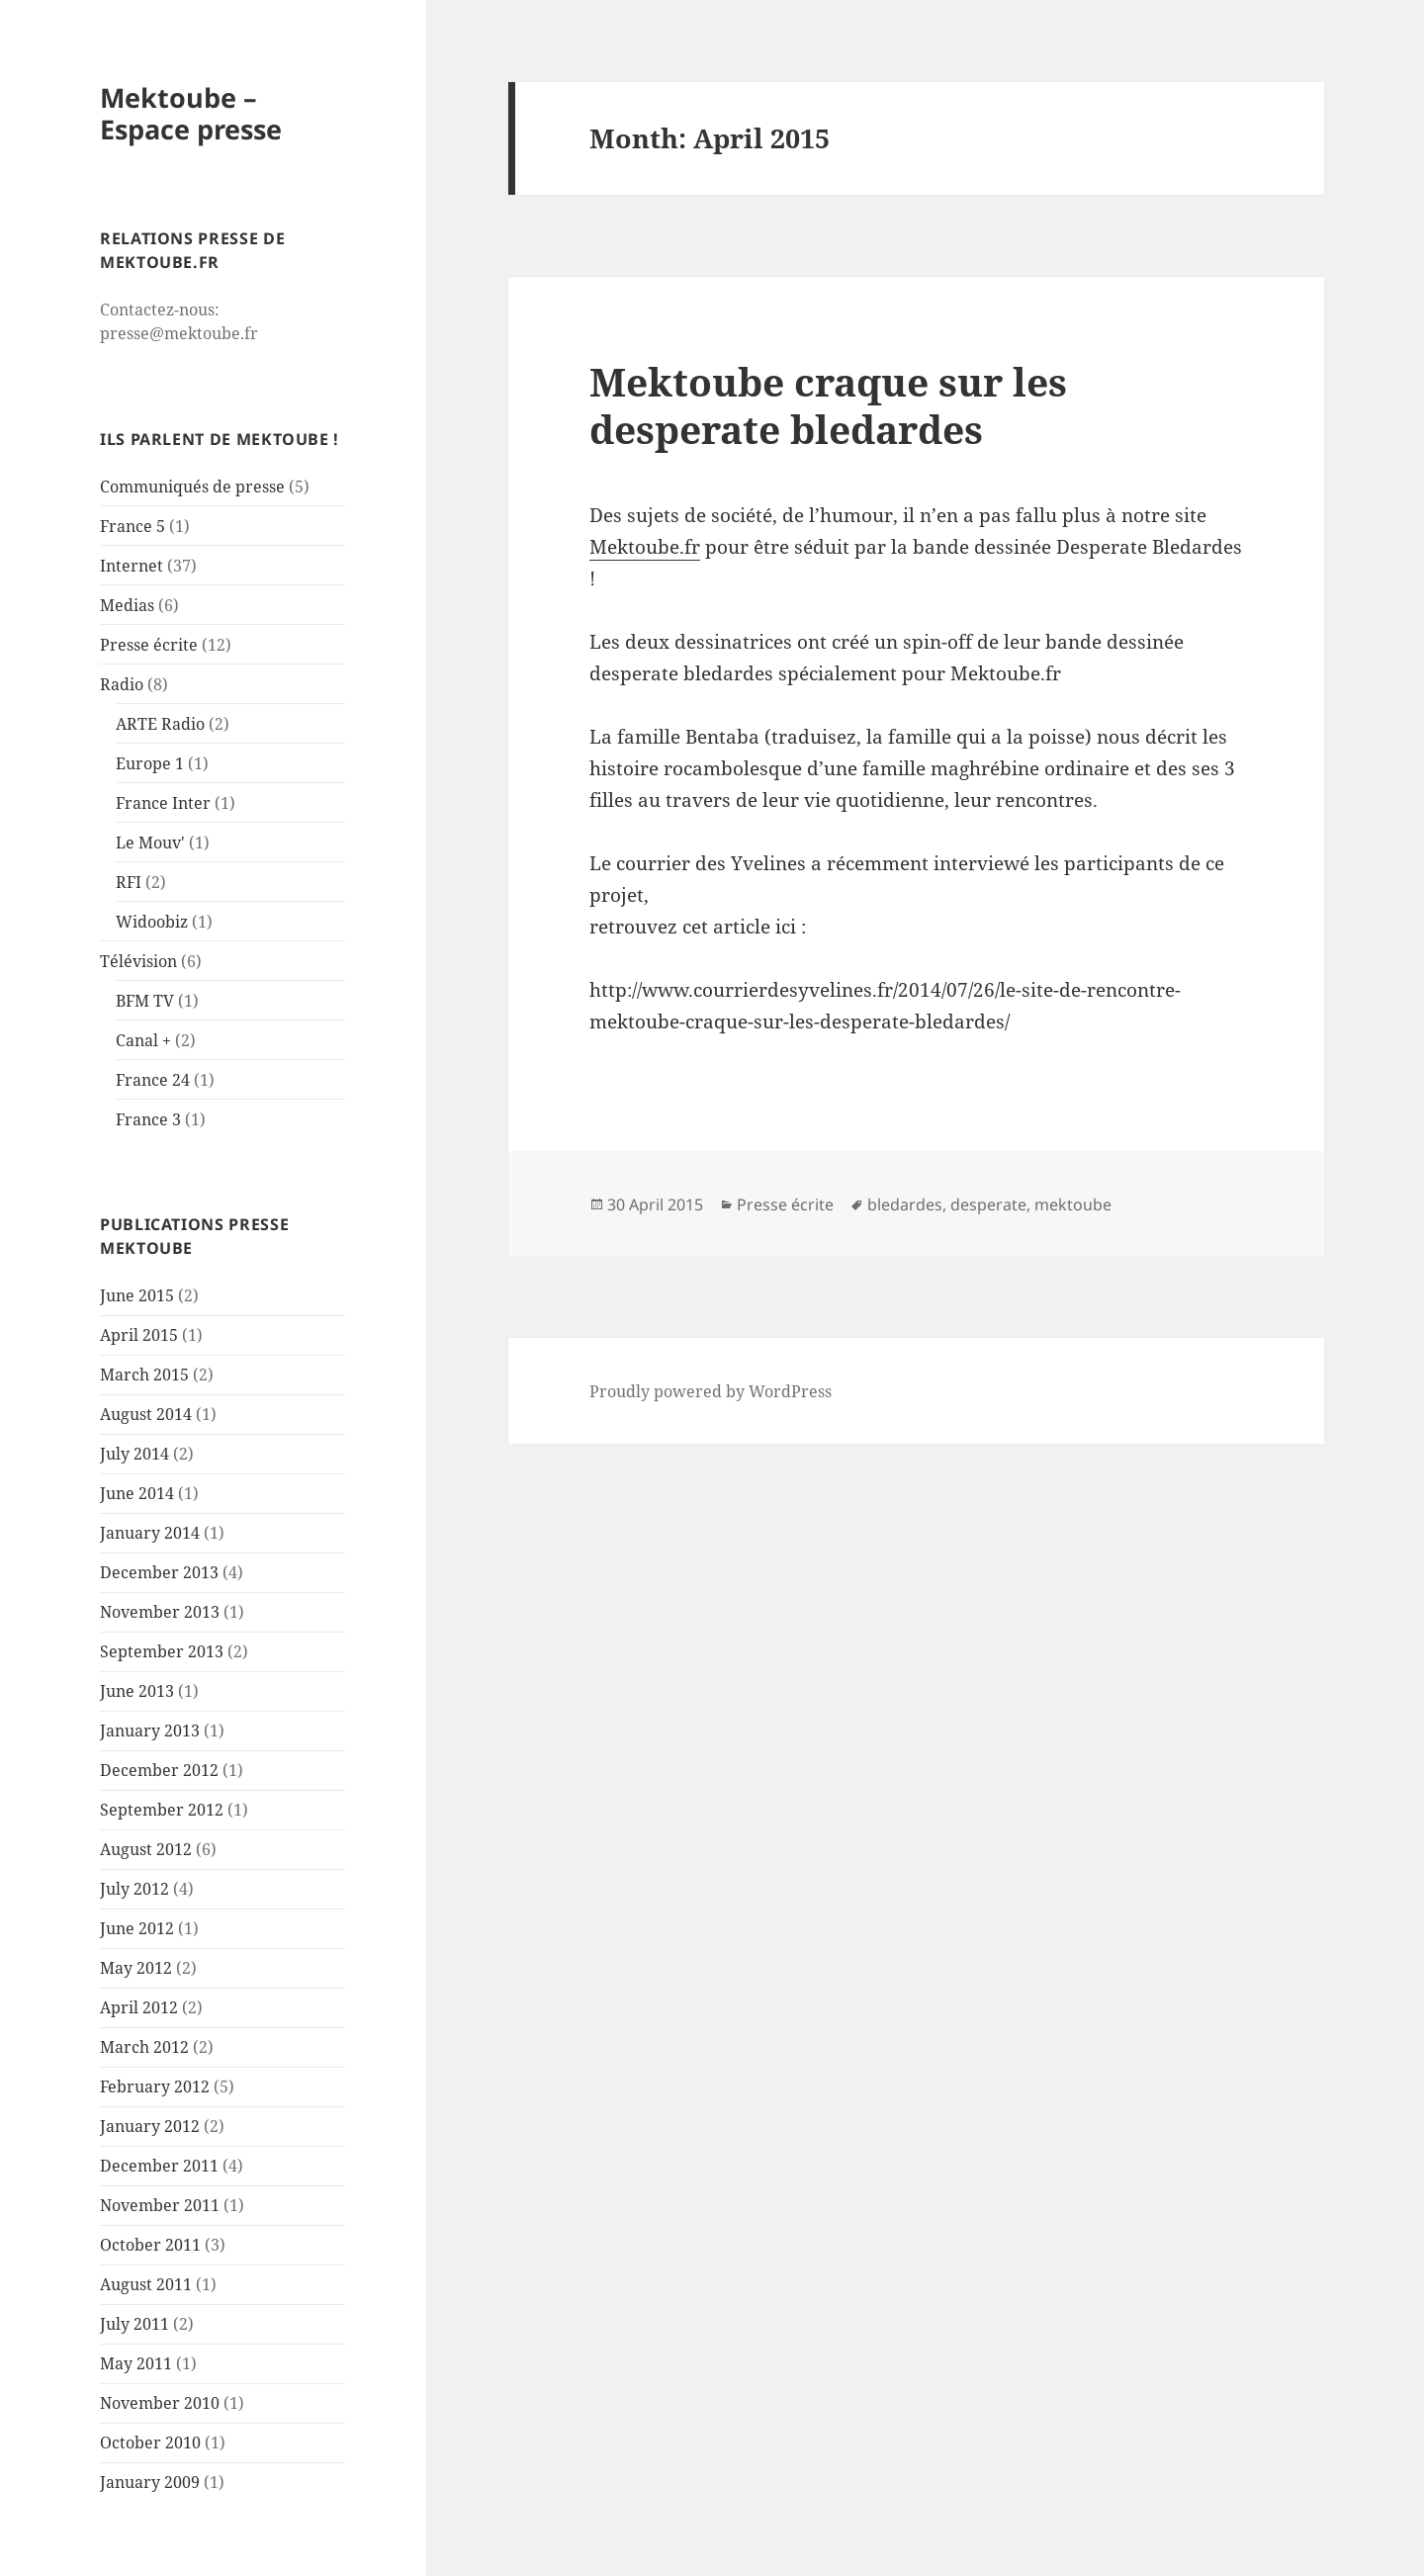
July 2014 (134, 1454)
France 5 (132, 526)
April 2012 (139, 2007)
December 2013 (159, 1572)
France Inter (163, 803)
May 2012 (136, 1968)
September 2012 (161, 1810)
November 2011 (160, 2205)
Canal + (143, 1040)
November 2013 (160, 1612)
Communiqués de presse (192, 486)
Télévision (138, 961)
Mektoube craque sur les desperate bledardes (828, 405)
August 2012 (146, 1849)
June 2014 (137, 1493)
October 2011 (150, 2245)
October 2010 (150, 2442)
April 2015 (139, 1335)
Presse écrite (149, 645)
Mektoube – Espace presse (191, 113)
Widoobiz (152, 922)
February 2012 (155, 2086)
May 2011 (136, 2363)
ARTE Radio (160, 724)
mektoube (1073, 1204)
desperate (988, 1204)
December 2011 (159, 2165)
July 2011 (134, 2324)
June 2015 (137, 1295)
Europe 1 (150, 763)
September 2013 (161, 1651)
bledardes (904, 1204)
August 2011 (146, 2284)
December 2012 (159, 1770)
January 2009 (150, 2482)
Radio (121, 684)
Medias (127, 605)
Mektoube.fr (644, 547)
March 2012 (144, 2047)
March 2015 (144, 1374)
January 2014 (150, 1533)
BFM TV (145, 1001)
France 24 (153, 1080)
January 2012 (150, 2126)
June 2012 (137, 1928)
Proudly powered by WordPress (710, 1391)
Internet (131, 566)
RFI (128, 882)
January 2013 (150, 1730)
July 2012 (134, 1889)
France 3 (148, 1119)
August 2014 (146, 1414)
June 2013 (137, 1691)
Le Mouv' (150, 842)
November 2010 (160, 2403)
